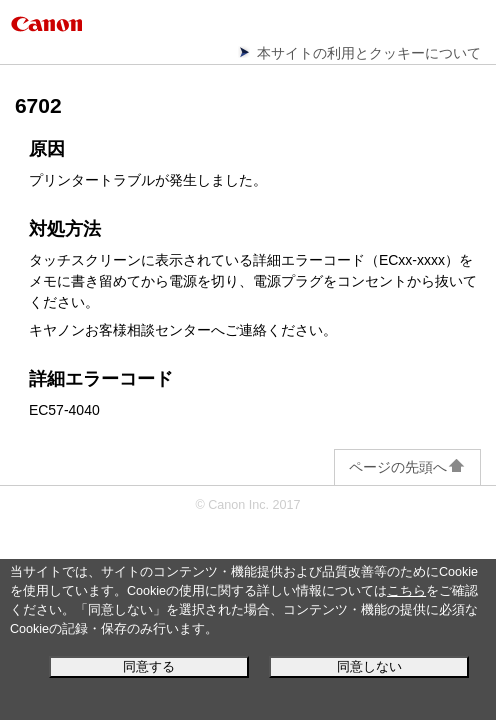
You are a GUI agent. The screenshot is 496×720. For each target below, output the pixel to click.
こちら (406, 591)
